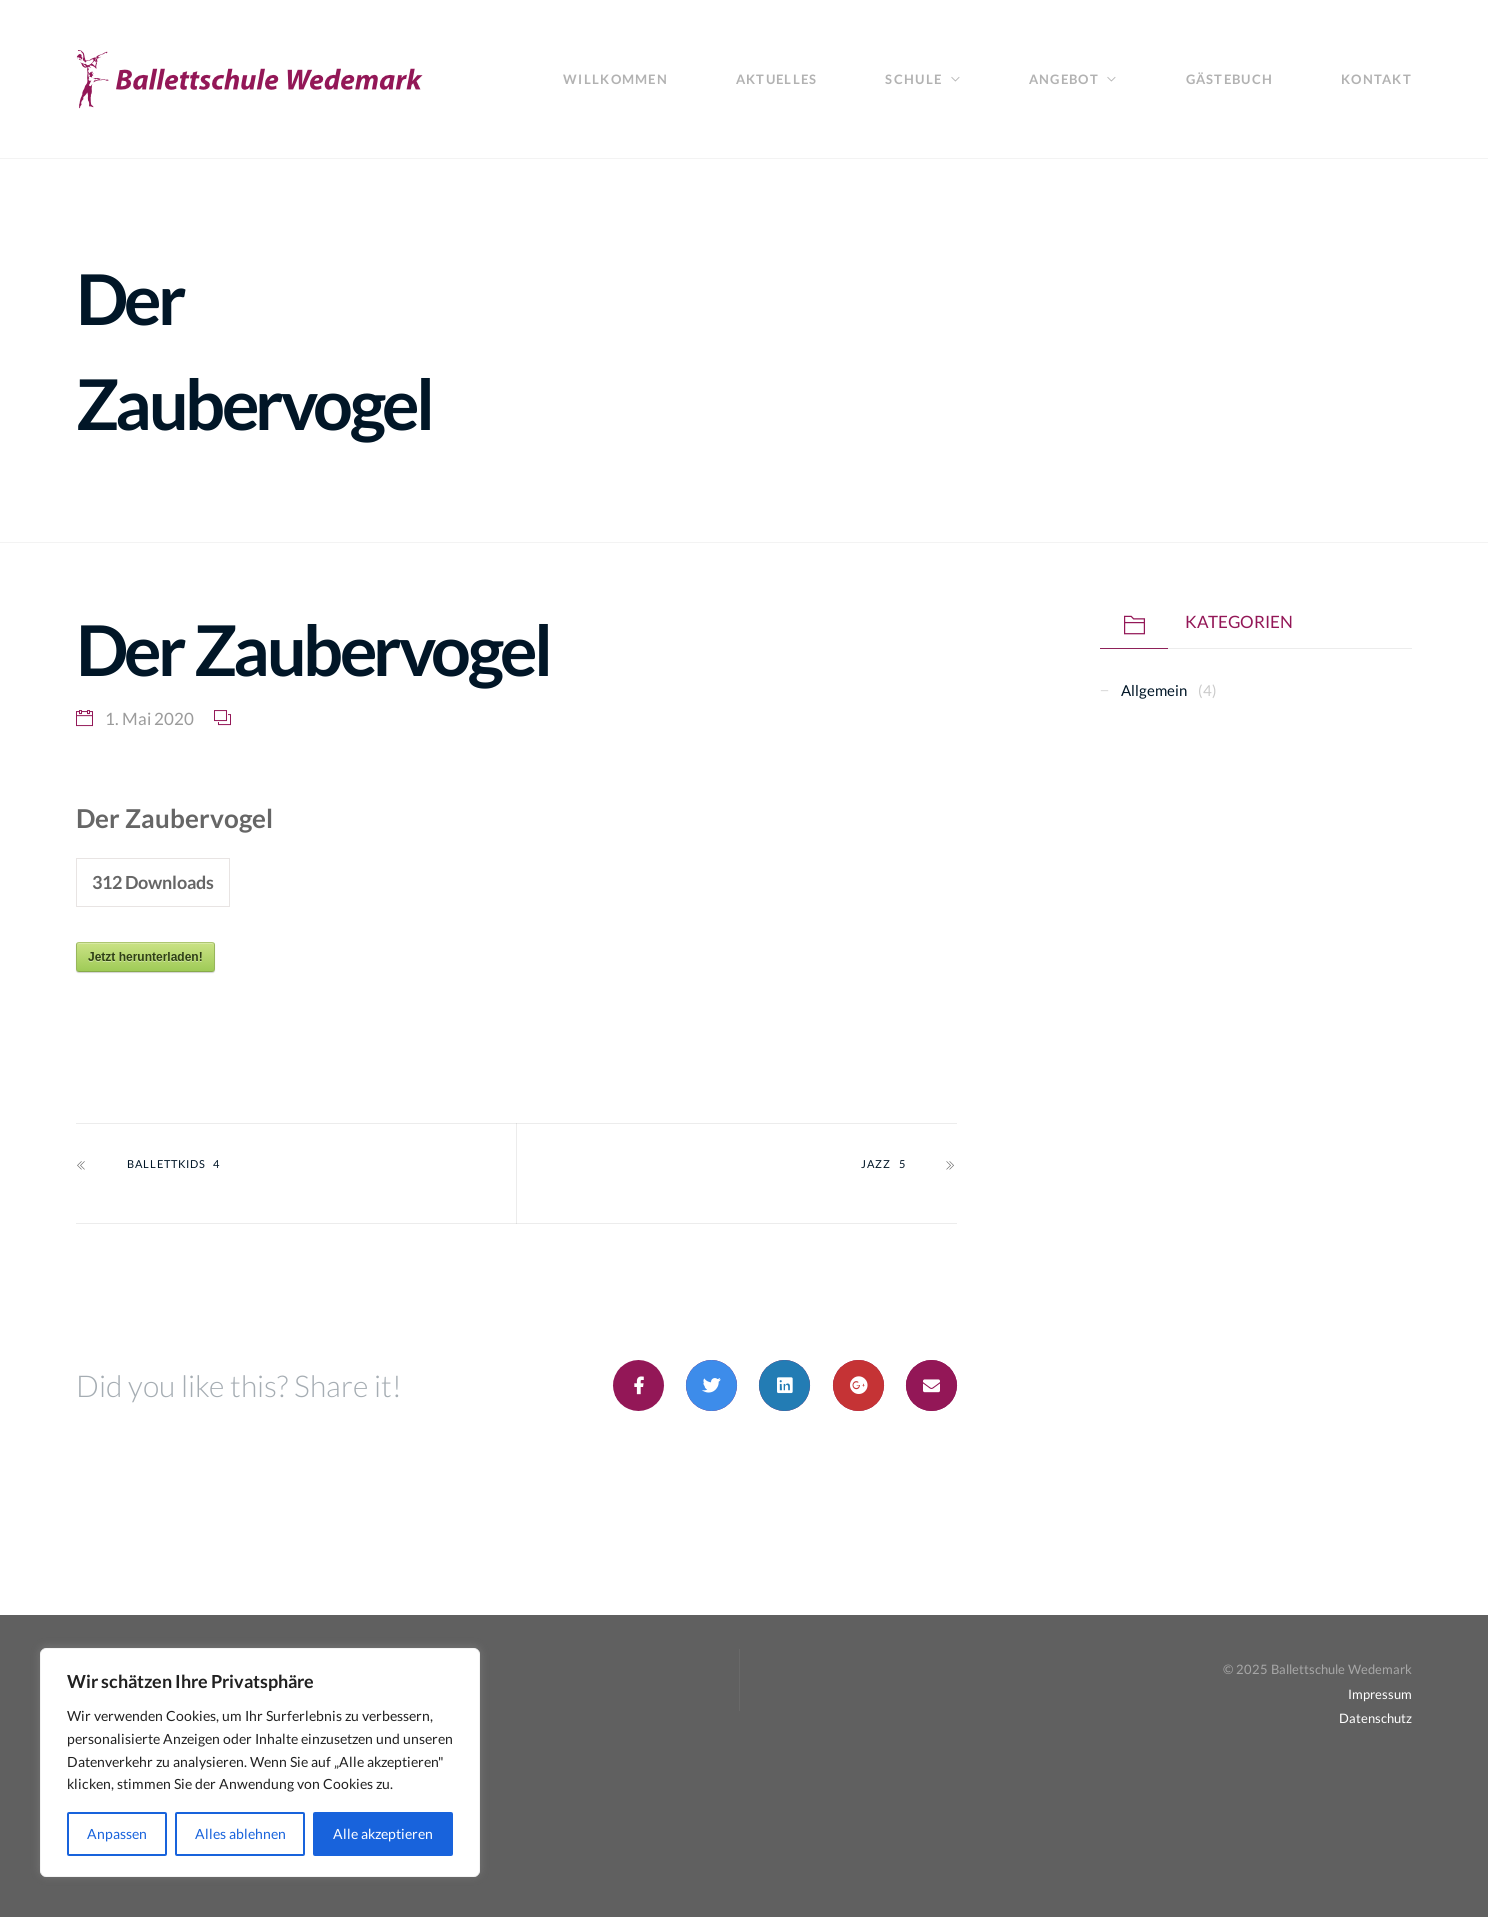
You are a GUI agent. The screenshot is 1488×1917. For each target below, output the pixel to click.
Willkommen (615, 79)
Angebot (1064, 79)
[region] (260, 1762)
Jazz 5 (883, 1164)
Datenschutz (1375, 1718)
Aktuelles (776, 79)
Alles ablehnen (240, 1833)
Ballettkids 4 (173, 1164)
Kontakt (1376, 79)
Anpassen (117, 1833)
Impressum (1380, 1694)
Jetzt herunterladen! (145, 957)
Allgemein (1154, 690)
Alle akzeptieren (383, 1833)
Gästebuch (1229, 79)
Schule (913, 79)
